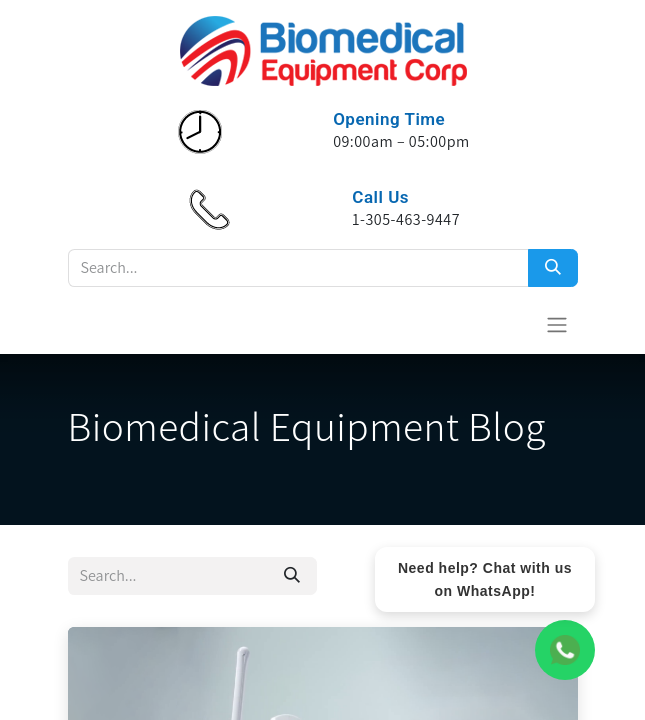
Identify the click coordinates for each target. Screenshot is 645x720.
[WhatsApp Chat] (565, 650)
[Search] (553, 268)
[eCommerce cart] (508, 324)
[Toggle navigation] (557, 324)
